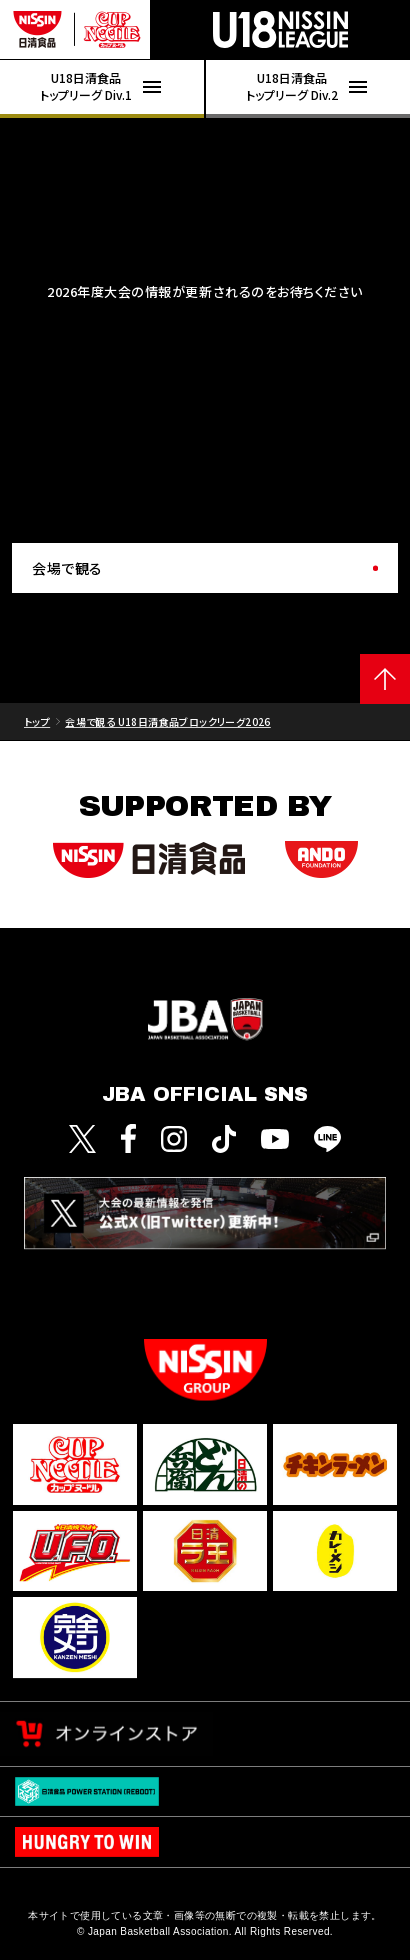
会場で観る (67, 568)
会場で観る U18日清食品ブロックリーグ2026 (168, 721)
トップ (37, 721)
